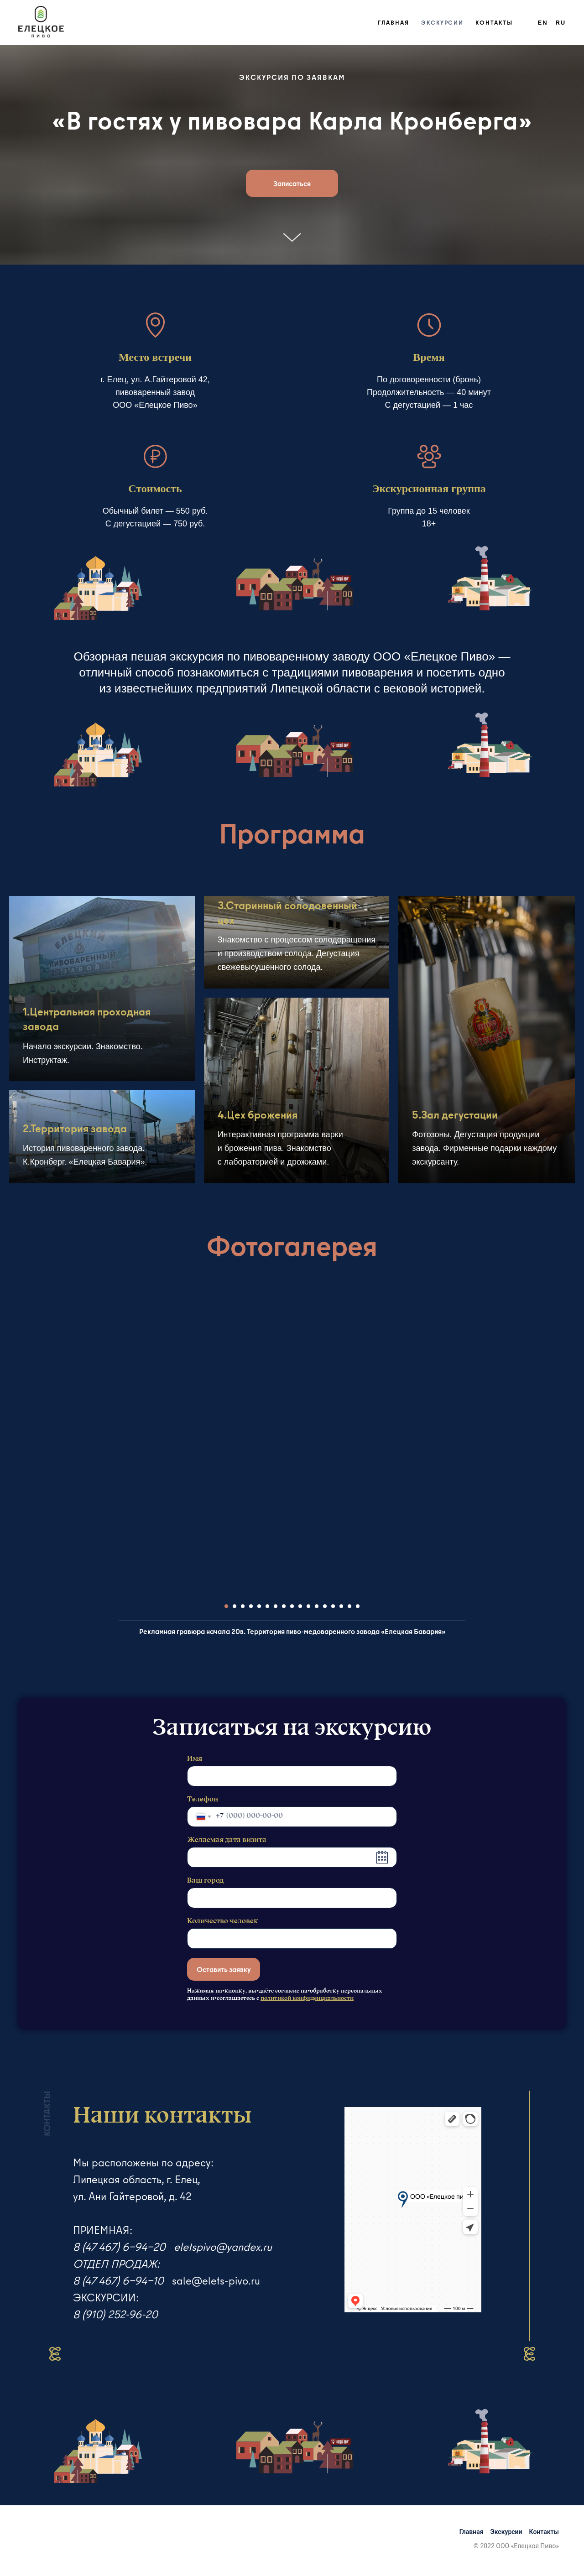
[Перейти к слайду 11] (308, 1606)
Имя (194, 1759)
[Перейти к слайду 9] (292, 1606)
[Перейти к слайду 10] (300, 1606)
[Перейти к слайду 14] (333, 1606)
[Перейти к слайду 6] (267, 1606)
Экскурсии (442, 22)
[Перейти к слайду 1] (226, 1606)
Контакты (493, 22)
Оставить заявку (223, 1969)
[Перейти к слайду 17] (358, 1606)
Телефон (202, 1799)
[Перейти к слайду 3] (243, 1606)
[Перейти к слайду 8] (284, 1606)
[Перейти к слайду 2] (234, 1606)
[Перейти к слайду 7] (275, 1606)
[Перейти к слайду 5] (259, 1606)
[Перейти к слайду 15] (341, 1606)
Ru (560, 22)
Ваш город (205, 1880)
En (543, 22)
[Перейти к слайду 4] (251, 1606)
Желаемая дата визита (226, 1840)
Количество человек (222, 1921)
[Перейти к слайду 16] (349, 1606)
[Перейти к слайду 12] (316, 1606)
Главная (393, 22)
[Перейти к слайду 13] (325, 1606)
